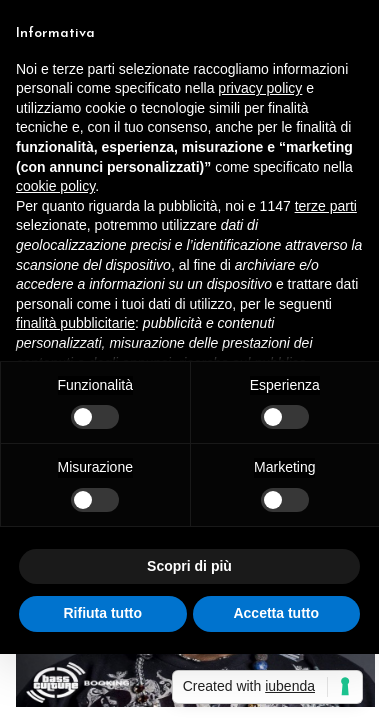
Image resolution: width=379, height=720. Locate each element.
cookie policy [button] (55, 186)
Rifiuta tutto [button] (102, 613)
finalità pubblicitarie (75, 323)
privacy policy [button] (260, 88)
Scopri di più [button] (189, 566)
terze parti (326, 206)
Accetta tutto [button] (276, 613)
